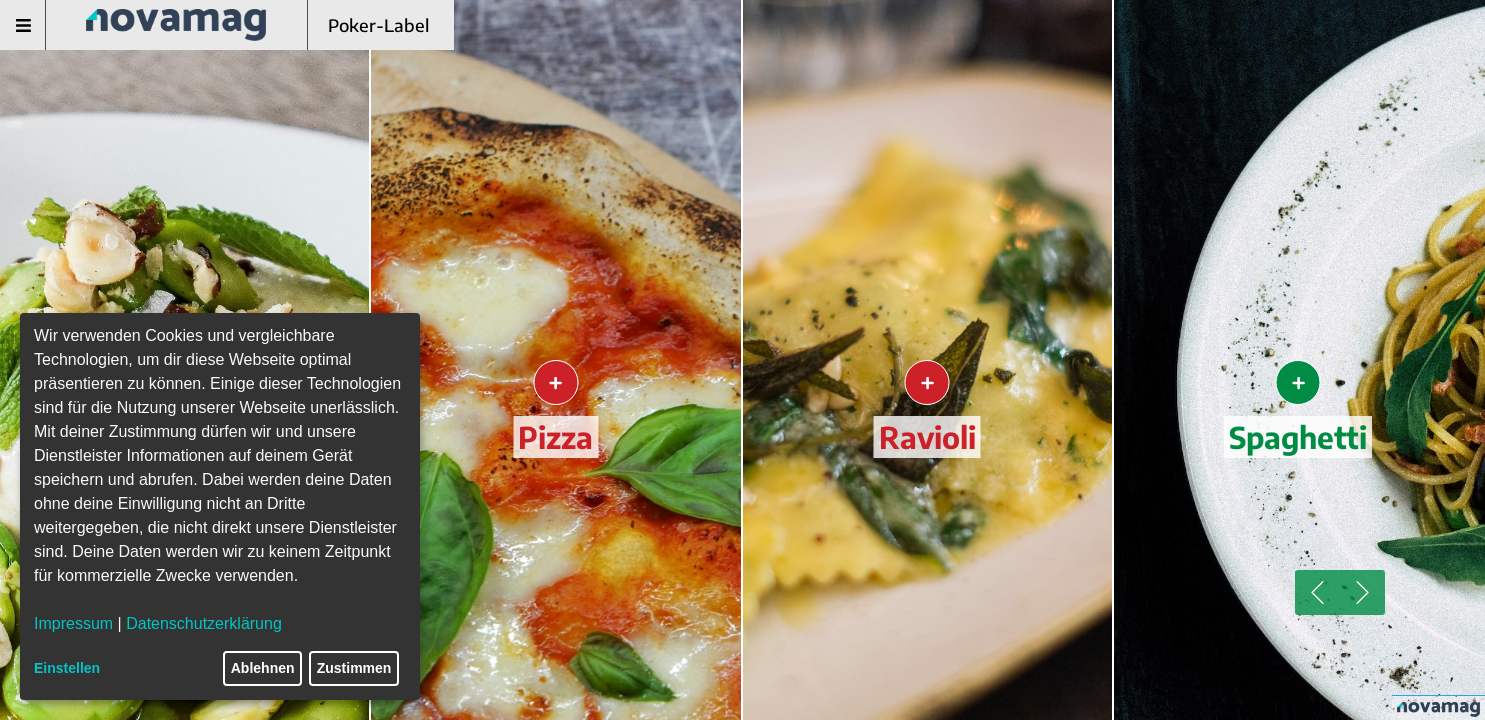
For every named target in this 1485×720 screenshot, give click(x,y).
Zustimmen (354, 668)
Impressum (73, 623)
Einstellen (67, 668)
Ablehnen (263, 668)
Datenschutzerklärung (204, 623)
